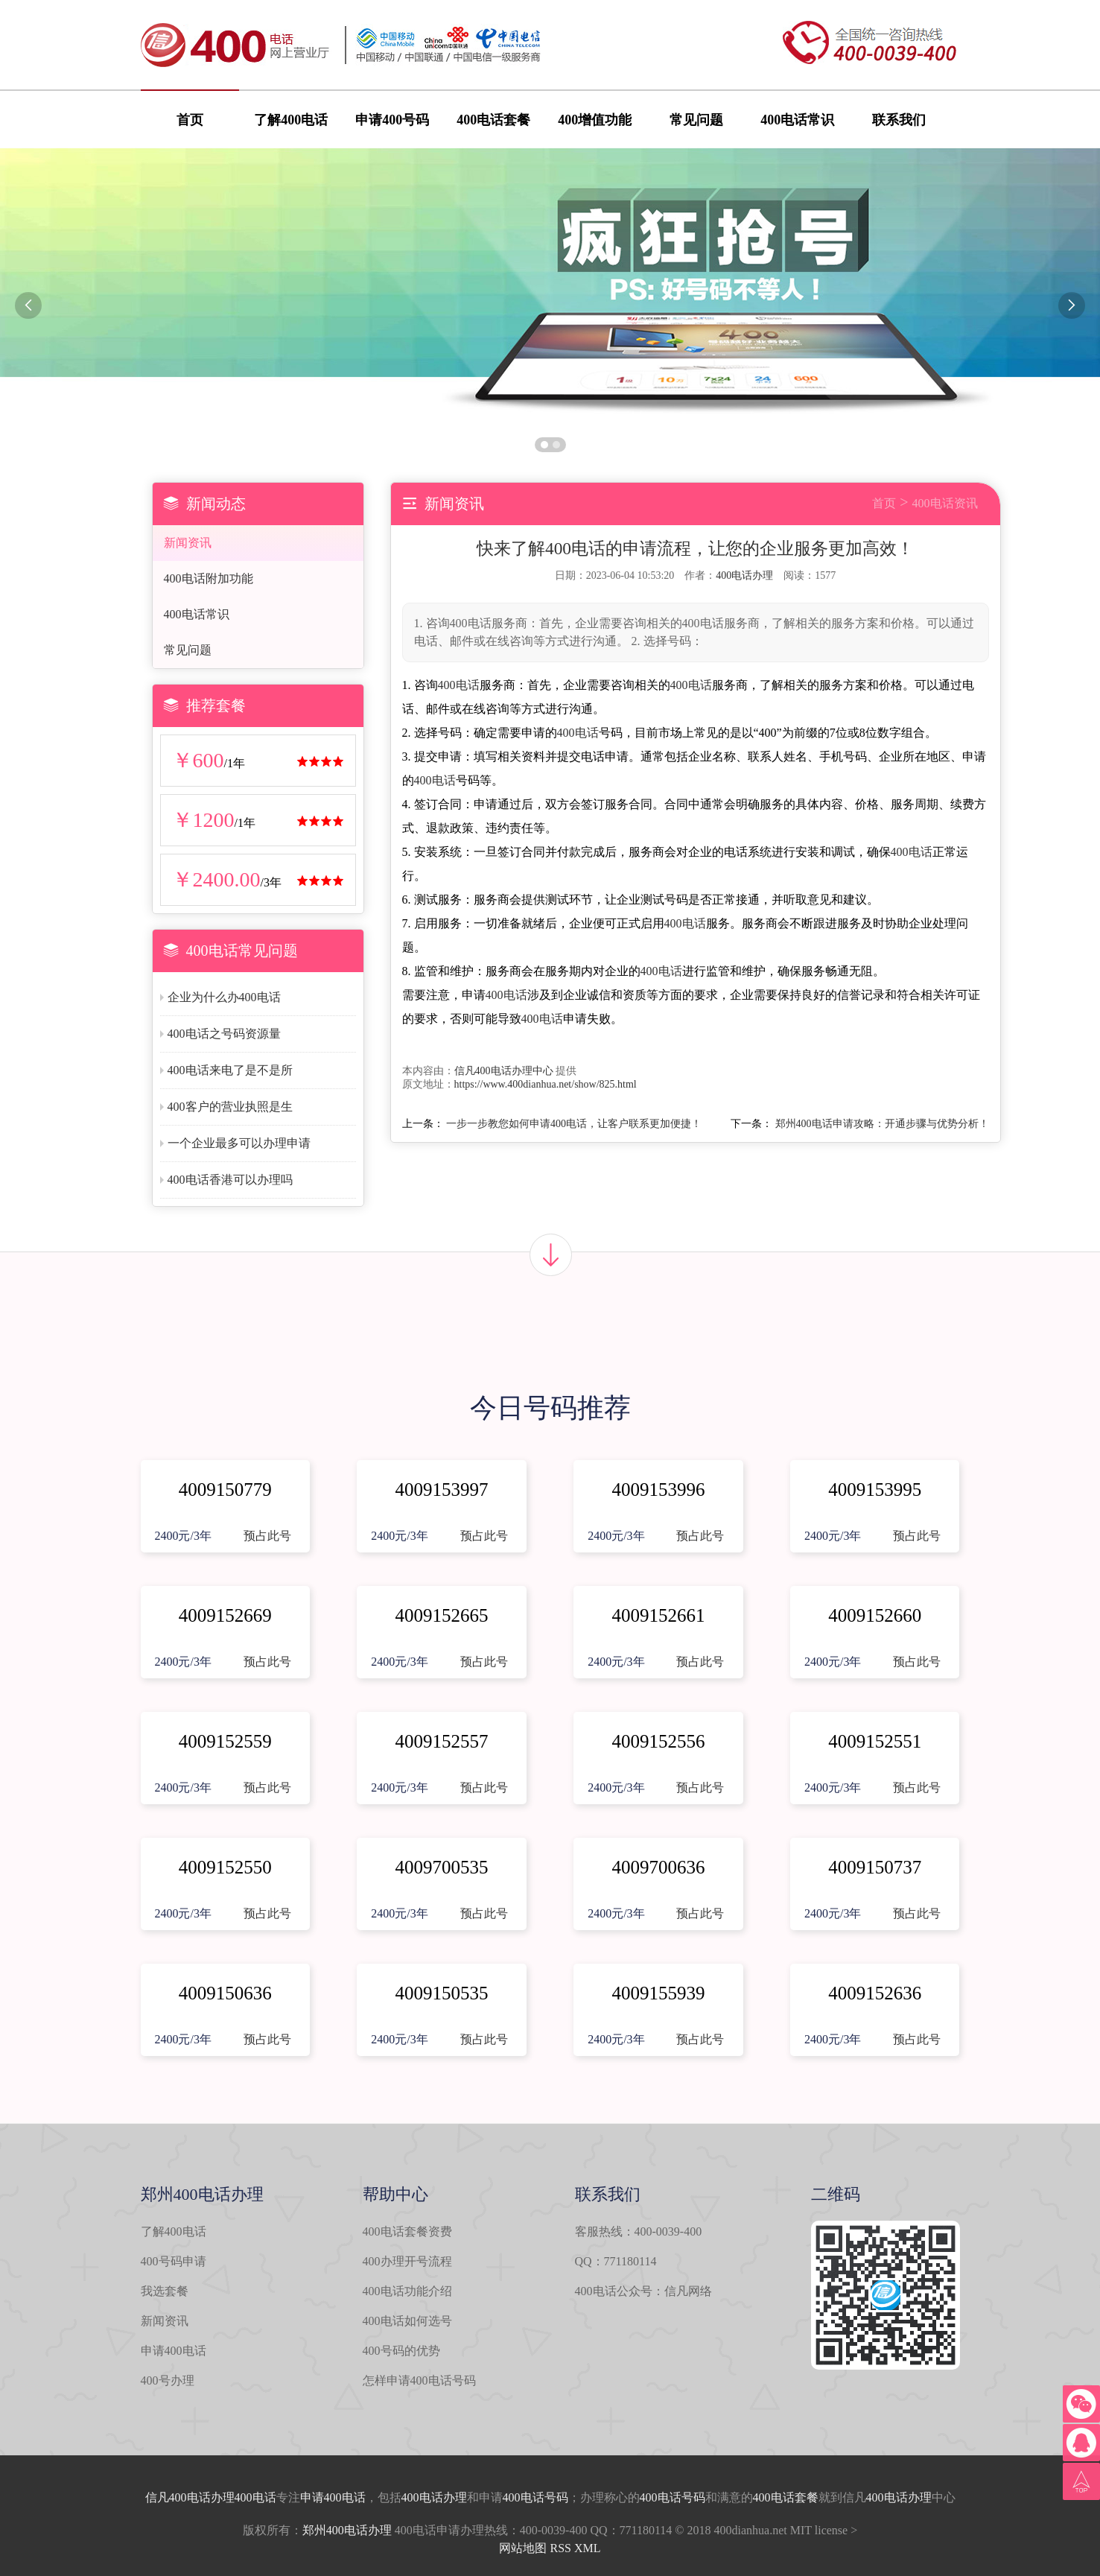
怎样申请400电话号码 (419, 2380)
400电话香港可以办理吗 (230, 1179)
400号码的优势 (401, 2350)
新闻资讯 (188, 542)
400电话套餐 (493, 119)
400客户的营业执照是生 (230, 1106)
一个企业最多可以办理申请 (239, 1143)
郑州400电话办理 (347, 2530)
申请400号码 (392, 119)
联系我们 (899, 119)
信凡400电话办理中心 (503, 1070)
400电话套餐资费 (407, 2231)
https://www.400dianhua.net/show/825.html (545, 1084)
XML (587, 2548)
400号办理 (167, 2380)
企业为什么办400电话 (224, 997)
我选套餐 (164, 2291)
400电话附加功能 (208, 578)
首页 (190, 119)
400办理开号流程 (407, 2261)
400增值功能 (595, 119)
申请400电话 (173, 2350)
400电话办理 (744, 575)
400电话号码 (535, 2497)
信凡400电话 (178, 2497)
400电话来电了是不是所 (230, 1070)
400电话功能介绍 (407, 2291)
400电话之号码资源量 (224, 1033)
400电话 (459, 685)
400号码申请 (173, 2261)
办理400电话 (243, 2497)
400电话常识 (797, 119)
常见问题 (696, 119)
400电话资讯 (945, 503)
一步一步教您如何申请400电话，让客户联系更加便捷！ (574, 1123)
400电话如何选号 (407, 2321)
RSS (560, 2548)
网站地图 (523, 2548)
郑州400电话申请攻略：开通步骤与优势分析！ (882, 1123)
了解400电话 (291, 119)
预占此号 (267, 1535)
